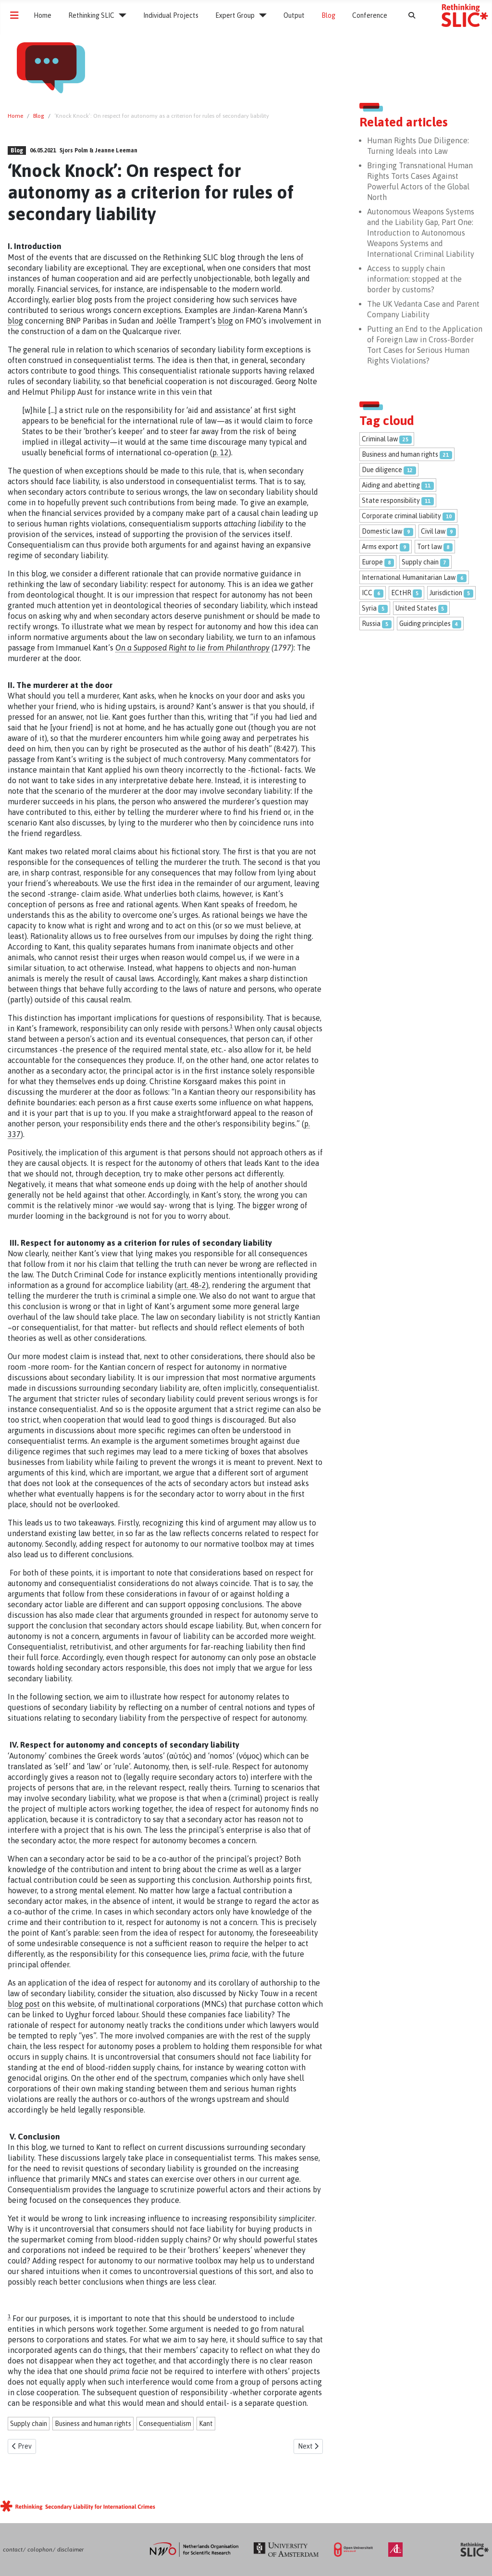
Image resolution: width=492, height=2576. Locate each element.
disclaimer (70, 2549)
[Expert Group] (261, 15)
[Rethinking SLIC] (120, 15)
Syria (369, 608)
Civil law (433, 531)
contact (13, 2549)
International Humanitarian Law (408, 577)
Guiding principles (425, 623)
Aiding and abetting (391, 485)
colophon (39, 2549)
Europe (372, 562)
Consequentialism (165, 2423)
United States (416, 608)
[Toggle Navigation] (14, 15)
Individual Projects (170, 15)
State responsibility (391, 500)
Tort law (429, 546)
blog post (24, 2004)
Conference (369, 15)
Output (294, 15)
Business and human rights (93, 2423)
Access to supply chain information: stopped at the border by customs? (414, 279)
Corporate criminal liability (401, 516)
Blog (328, 15)
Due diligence (382, 470)
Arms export (380, 546)
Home (42, 15)
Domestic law (382, 531)
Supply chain (28, 2423)
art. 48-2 (191, 1285)
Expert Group (235, 15)
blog (15, 320)
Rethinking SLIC (91, 15)
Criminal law (380, 439)
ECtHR (401, 593)
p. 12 (220, 452)
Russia (371, 623)
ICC (367, 593)
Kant (206, 2423)
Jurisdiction (446, 593)
